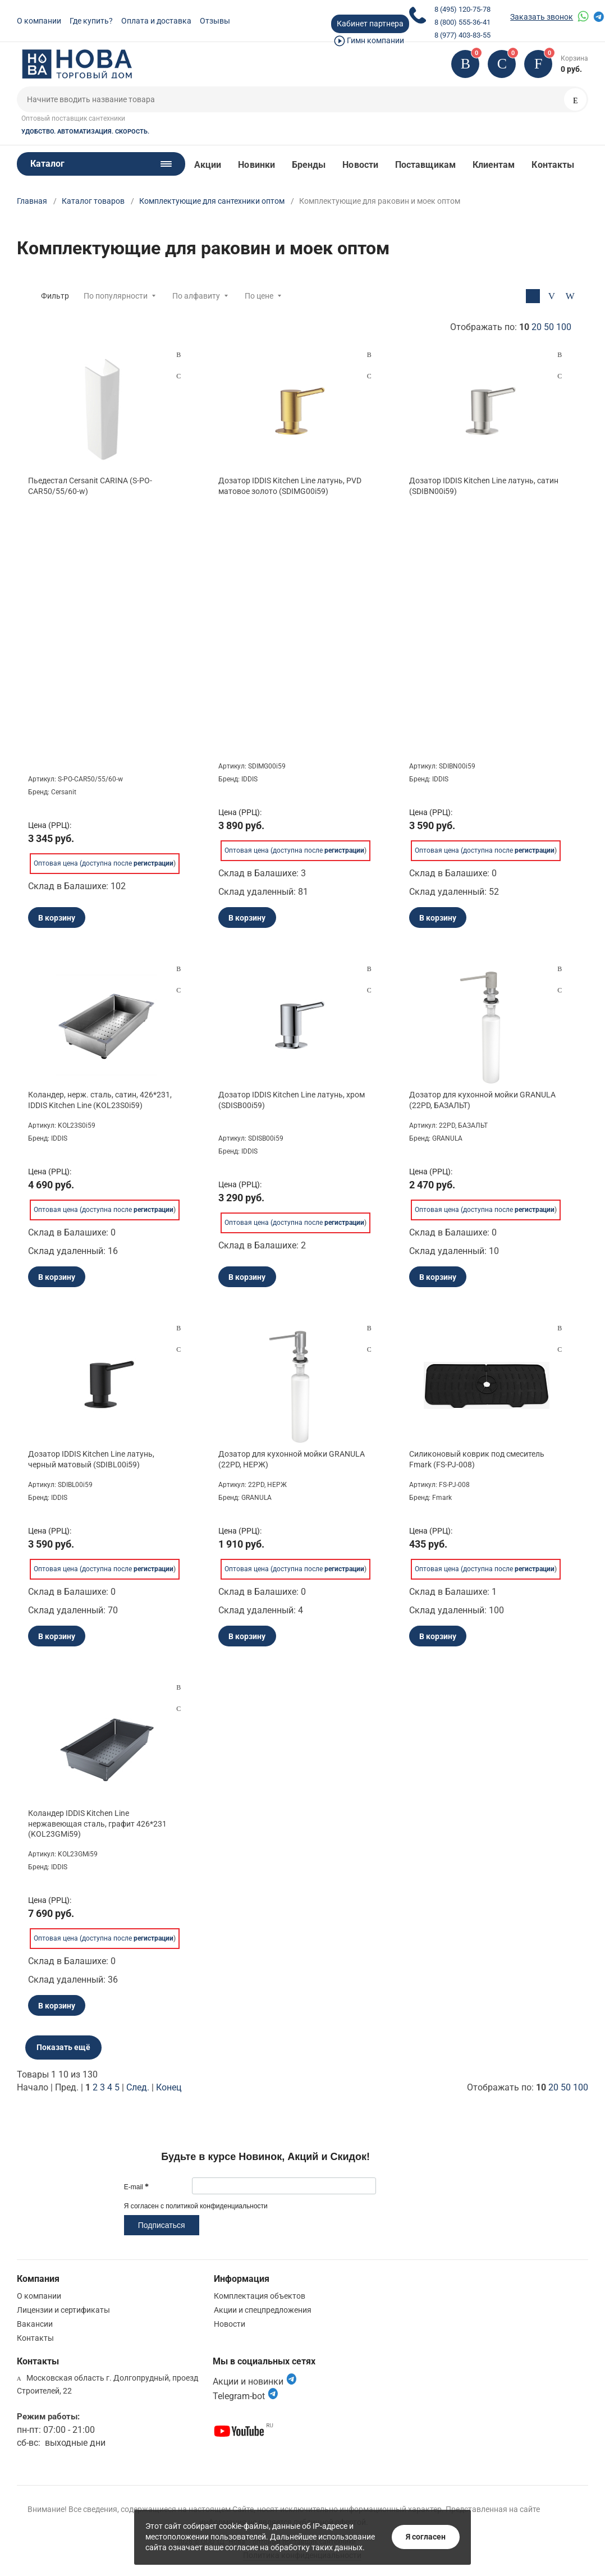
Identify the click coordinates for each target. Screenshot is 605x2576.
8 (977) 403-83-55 (462, 35)
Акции (207, 164)
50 (549, 327)
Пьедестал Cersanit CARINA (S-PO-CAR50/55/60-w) (90, 485)
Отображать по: (510, 327)
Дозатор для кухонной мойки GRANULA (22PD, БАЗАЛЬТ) (482, 1099)
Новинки (256, 164)
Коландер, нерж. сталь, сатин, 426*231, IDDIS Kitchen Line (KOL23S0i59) (100, 1099)
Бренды (309, 164)
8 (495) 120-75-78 (462, 9)
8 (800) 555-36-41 (462, 22)
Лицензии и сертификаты (63, 2309)
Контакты (552, 164)
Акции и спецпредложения (262, 2309)
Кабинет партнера (370, 23)
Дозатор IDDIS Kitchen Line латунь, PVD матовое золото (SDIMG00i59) (289, 485)
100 (563, 327)
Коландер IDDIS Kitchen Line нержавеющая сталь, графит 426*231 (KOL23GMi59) (97, 1823)
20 (536, 327)
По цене (259, 295)
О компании (39, 20)
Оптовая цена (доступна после (103, 863)
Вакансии (35, 2323)
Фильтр (55, 295)
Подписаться (161, 2225)
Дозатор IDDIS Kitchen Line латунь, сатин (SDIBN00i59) (483, 485)
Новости (360, 164)
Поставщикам (425, 164)
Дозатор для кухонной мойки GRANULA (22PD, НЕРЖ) (291, 1458)
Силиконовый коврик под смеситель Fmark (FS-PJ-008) (476, 1458)
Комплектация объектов (259, 2295)
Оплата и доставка (156, 20)
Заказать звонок (541, 16)
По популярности (116, 295)
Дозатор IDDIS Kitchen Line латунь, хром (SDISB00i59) (291, 1099)
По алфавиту (196, 295)
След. (137, 2087)
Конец (168, 2087)
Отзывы (215, 20)
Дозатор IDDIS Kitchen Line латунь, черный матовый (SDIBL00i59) (91, 1458)
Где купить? (91, 20)
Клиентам (494, 164)
